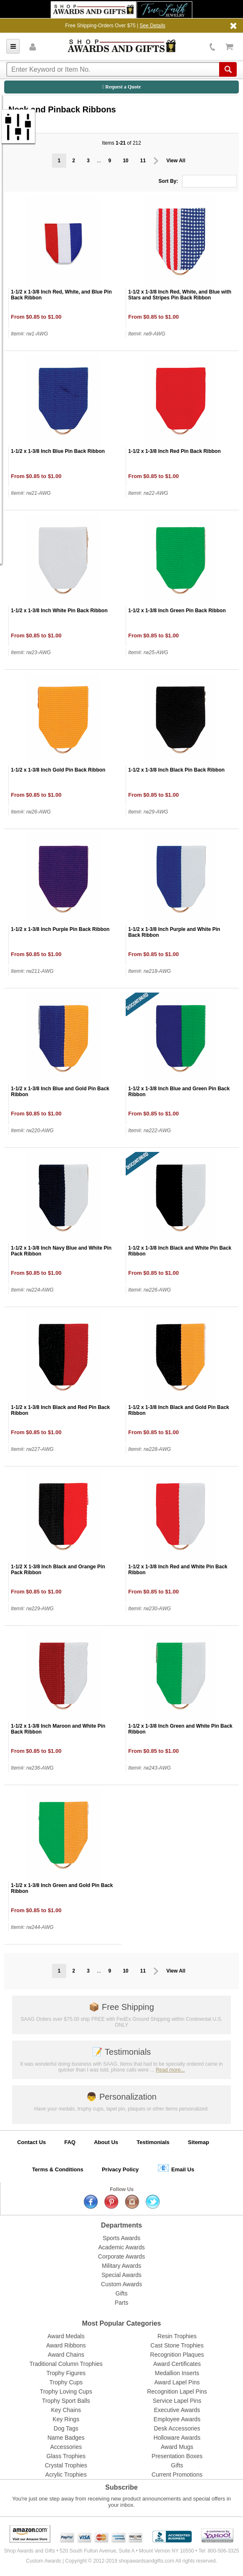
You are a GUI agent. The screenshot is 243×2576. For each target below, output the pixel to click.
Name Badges (66, 2437)
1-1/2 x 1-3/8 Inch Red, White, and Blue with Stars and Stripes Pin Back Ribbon (179, 295)
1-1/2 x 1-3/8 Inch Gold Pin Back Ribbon (58, 770)
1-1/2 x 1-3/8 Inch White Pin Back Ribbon (59, 610)
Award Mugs (177, 2446)
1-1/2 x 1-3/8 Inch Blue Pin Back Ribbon (58, 451)
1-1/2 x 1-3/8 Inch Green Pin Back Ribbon (177, 610)
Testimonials (121, 2051)
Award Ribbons (66, 2345)
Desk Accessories (177, 2428)
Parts (122, 2302)
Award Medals (65, 2336)
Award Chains (66, 2354)
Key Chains (66, 2410)
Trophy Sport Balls (66, 2400)
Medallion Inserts (177, 2373)
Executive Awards (177, 2410)
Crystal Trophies (66, 2465)
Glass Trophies (66, 2456)
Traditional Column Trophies (66, 2363)
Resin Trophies (177, 2336)
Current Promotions (177, 2474)
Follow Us (122, 2189)
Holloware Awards (177, 2437)
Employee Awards (177, 2419)
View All (175, 161)
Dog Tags (66, 2428)
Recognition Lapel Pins (177, 2391)
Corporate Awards (121, 2256)
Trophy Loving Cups (66, 2391)
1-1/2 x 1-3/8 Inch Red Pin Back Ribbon (174, 451)
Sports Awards (121, 2238)
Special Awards (121, 2275)
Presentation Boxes (177, 2456)
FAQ (70, 2142)
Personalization (121, 2096)
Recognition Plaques (177, 2354)
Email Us (175, 2167)
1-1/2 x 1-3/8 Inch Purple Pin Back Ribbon (60, 929)
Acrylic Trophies (66, 2474)
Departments (121, 2225)
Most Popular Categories (121, 2323)
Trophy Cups (66, 2382)
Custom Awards (121, 2284)
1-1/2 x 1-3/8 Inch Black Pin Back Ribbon (176, 770)
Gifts (122, 2293)
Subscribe (121, 2487)
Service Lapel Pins (177, 2400)
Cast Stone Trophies (177, 2345)
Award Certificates (177, 2363)
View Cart (229, 46)
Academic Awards (121, 2247)
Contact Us (31, 2142)
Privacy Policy (120, 2169)
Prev (156, 160)
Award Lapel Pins (177, 2382)
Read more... (170, 2070)
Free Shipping (121, 2007)
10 (125, 161)
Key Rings (66, 2419)
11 (143, 161)
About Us (106, 2142)
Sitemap (198, 2142)
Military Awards (121, 2265)
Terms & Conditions (57, 2169)
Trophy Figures (66, 2373)
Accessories (66, 2446)
